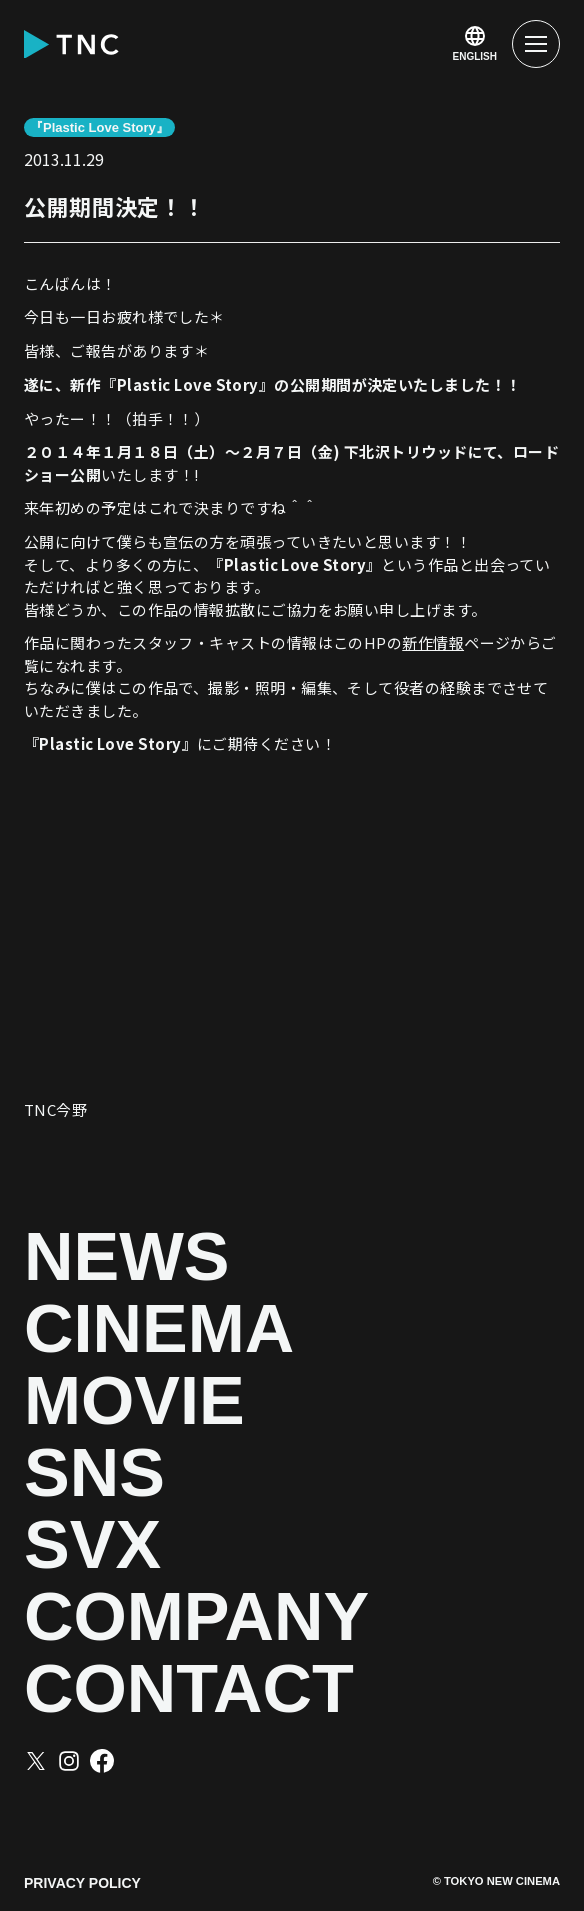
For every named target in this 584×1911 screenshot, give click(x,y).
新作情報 (433, 642)
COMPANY (196, 1617)
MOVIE (134, 1401)
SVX (92, 1545)
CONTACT (189, 1689)
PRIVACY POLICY (82, 1883)
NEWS (127, 1257)
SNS (94, 1473)
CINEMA (159, 1329)
